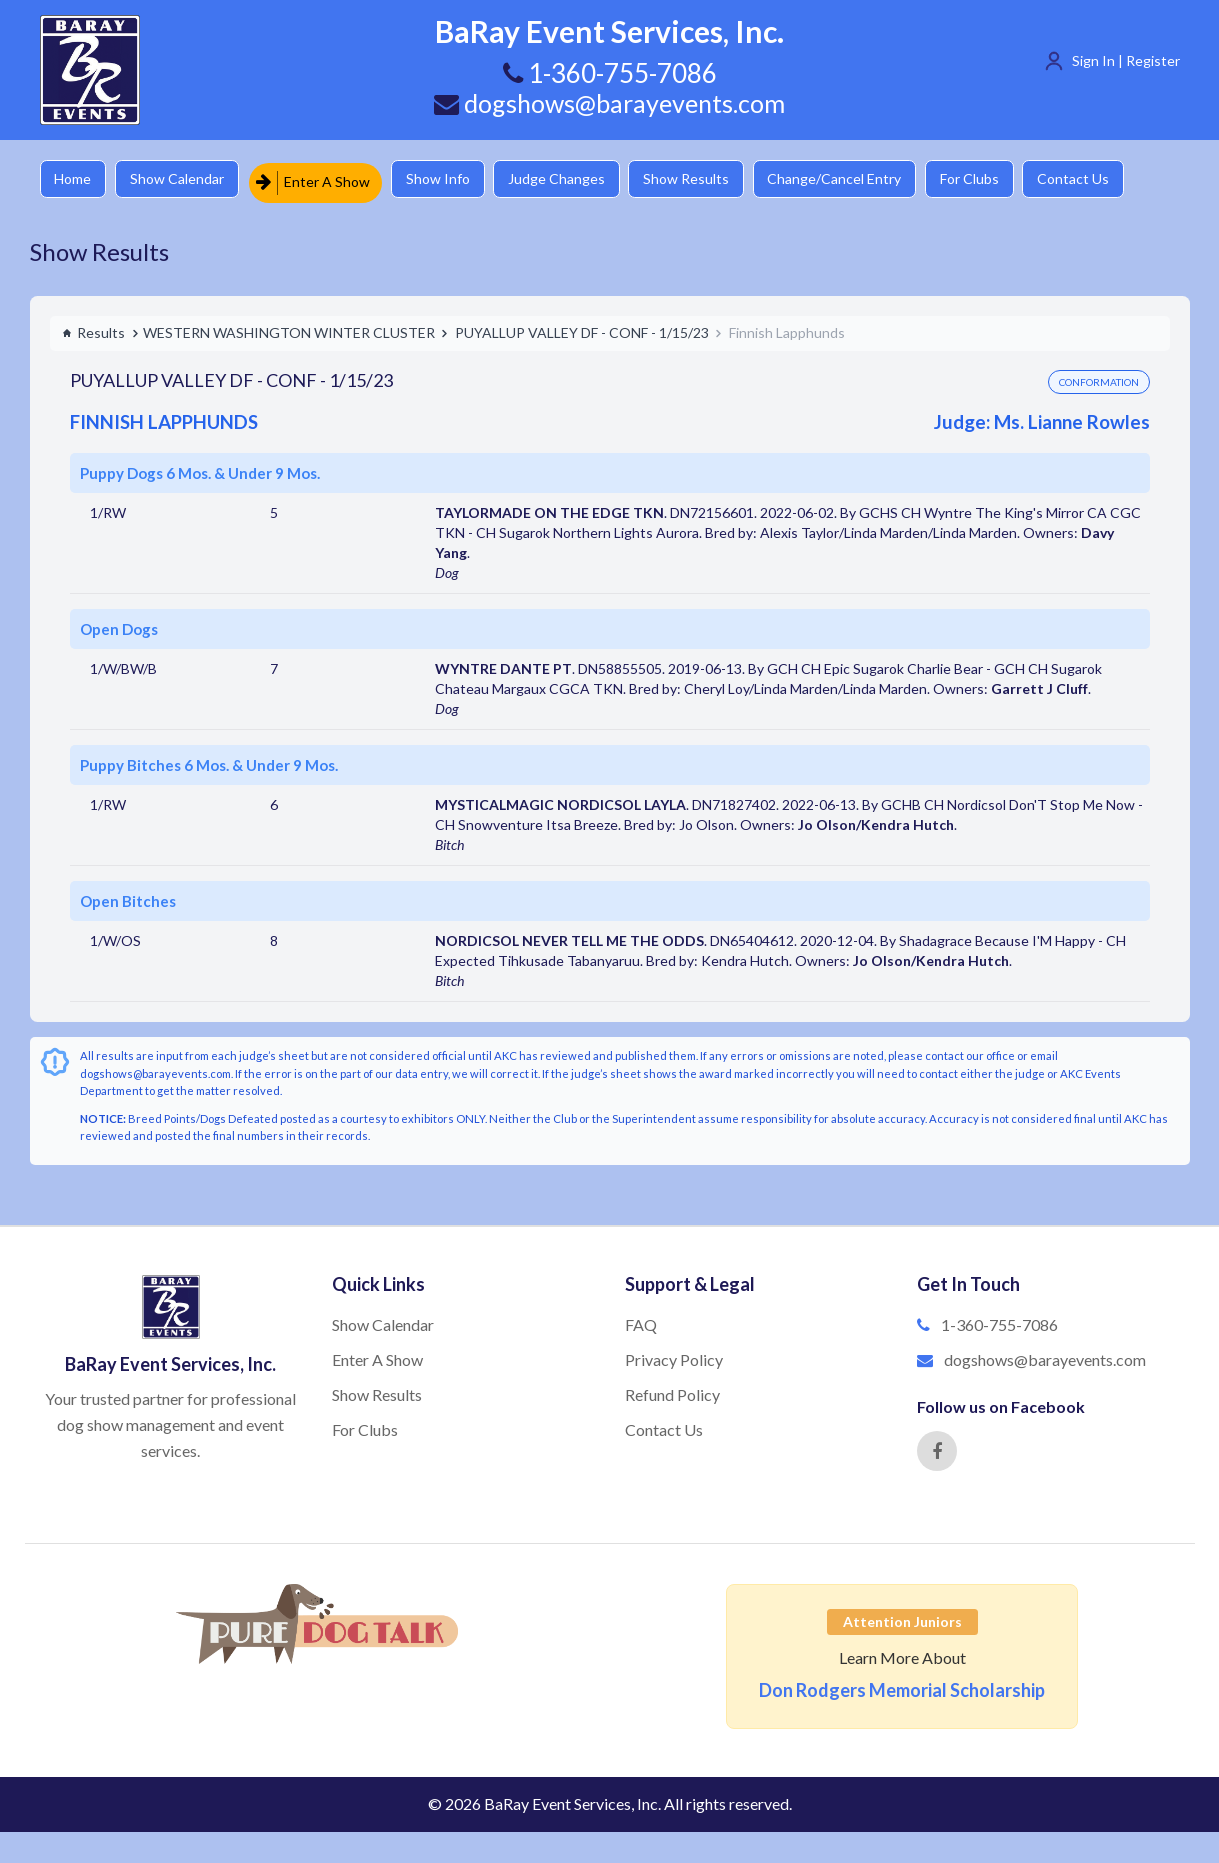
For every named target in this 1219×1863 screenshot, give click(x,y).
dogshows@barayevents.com (610, 103)
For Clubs (1005, 179)
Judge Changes (575, 179)
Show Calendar (185, 179)
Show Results (711, 179)
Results (93, 328)
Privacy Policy (674, 1355)
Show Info (451, 179)
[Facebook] (937, 1447)
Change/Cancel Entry (865, 179)
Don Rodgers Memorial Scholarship (902, 1686)
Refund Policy (672, 1390)
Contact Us (1115, 179)
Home (75, 179)
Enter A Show (323, 179)
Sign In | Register (1126, 60)
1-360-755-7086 (999, 1321)
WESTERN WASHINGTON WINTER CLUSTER (289, 328)
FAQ (641, 1321)
